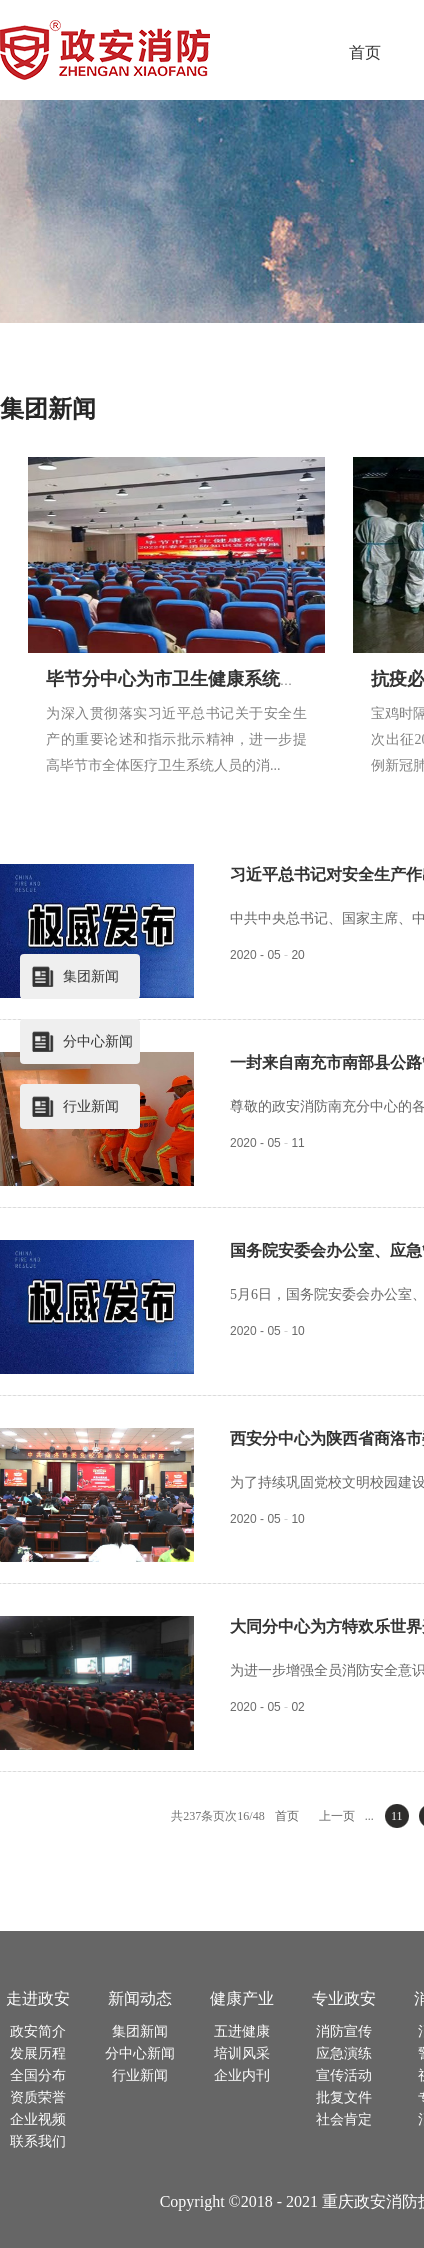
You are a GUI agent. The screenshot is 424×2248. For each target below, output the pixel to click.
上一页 (337, 1816)
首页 (365, 52)
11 (397, 1816)
